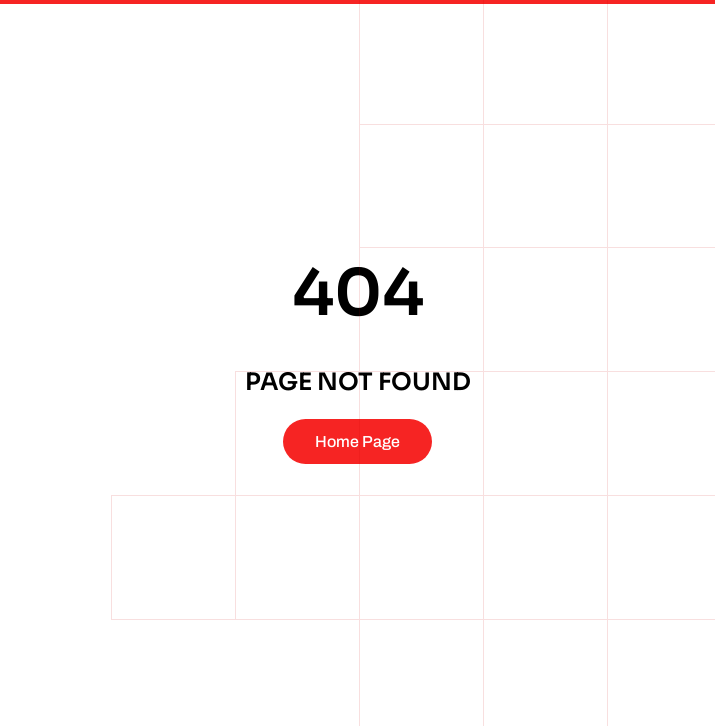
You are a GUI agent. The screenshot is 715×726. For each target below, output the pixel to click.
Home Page (357, 441)
